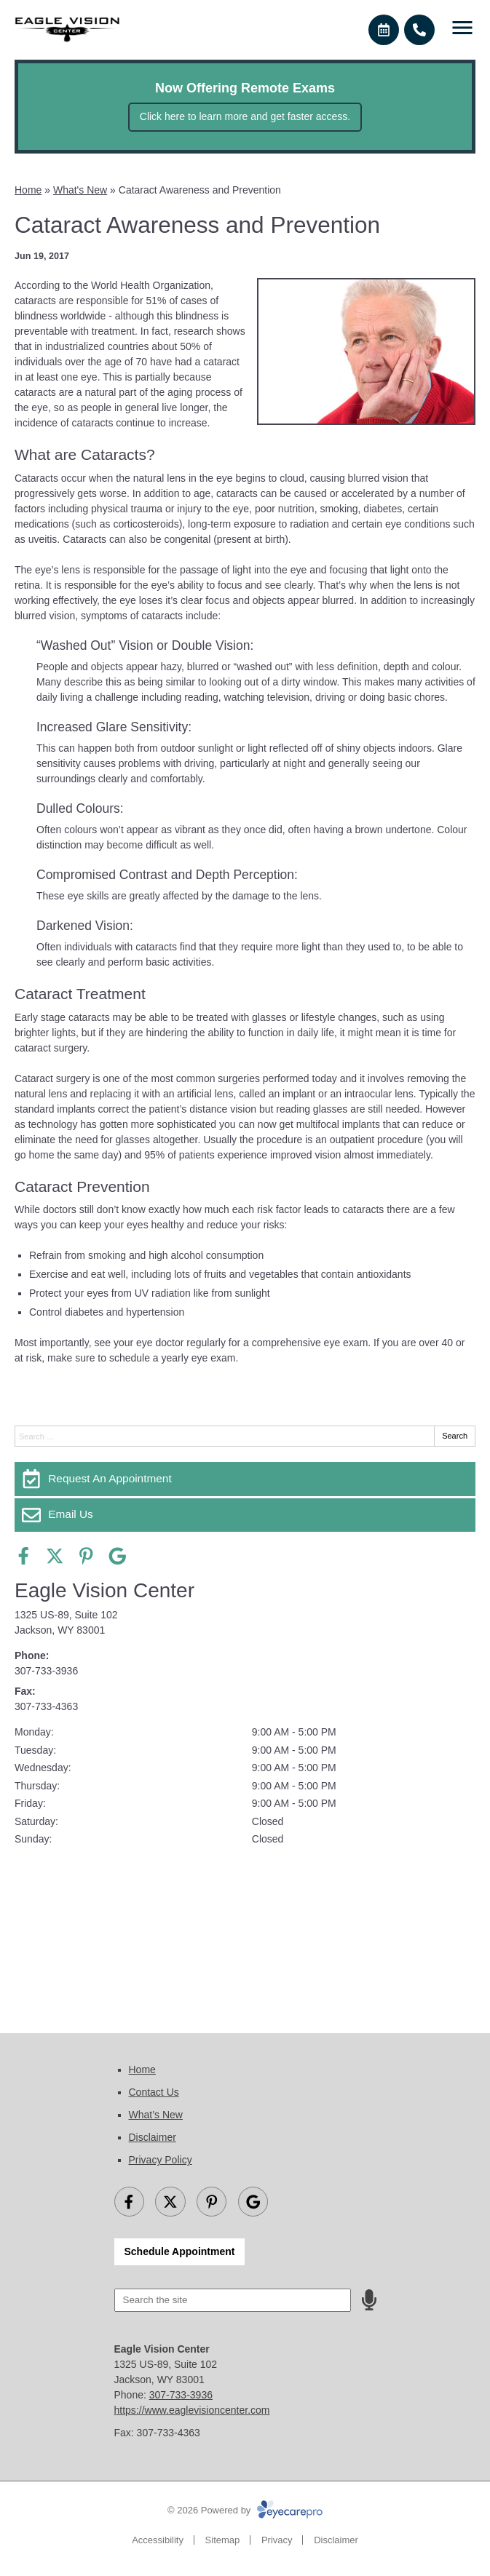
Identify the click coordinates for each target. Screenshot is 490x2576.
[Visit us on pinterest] (86, 1556)
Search (454, 1435)
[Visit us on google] (117, 1556)
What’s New (156, 2114)
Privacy (277, 2540)
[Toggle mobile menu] (462, 28)
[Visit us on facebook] (24, 1556)
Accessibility (157, 2540)
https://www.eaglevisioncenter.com (192, 2410)
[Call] (419, 30)
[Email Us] (245, 1515)
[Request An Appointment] (245, 1478)
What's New (80, 190)
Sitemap (222, 2540)
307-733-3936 (46, 1671)
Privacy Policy (160, 2160)
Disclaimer (152, 2137)
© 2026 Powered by (245, 2510)
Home (28, 190)
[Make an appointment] (383, 30)
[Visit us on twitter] (55, 1556)
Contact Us (154, 2092)
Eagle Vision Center (104, 1590)
